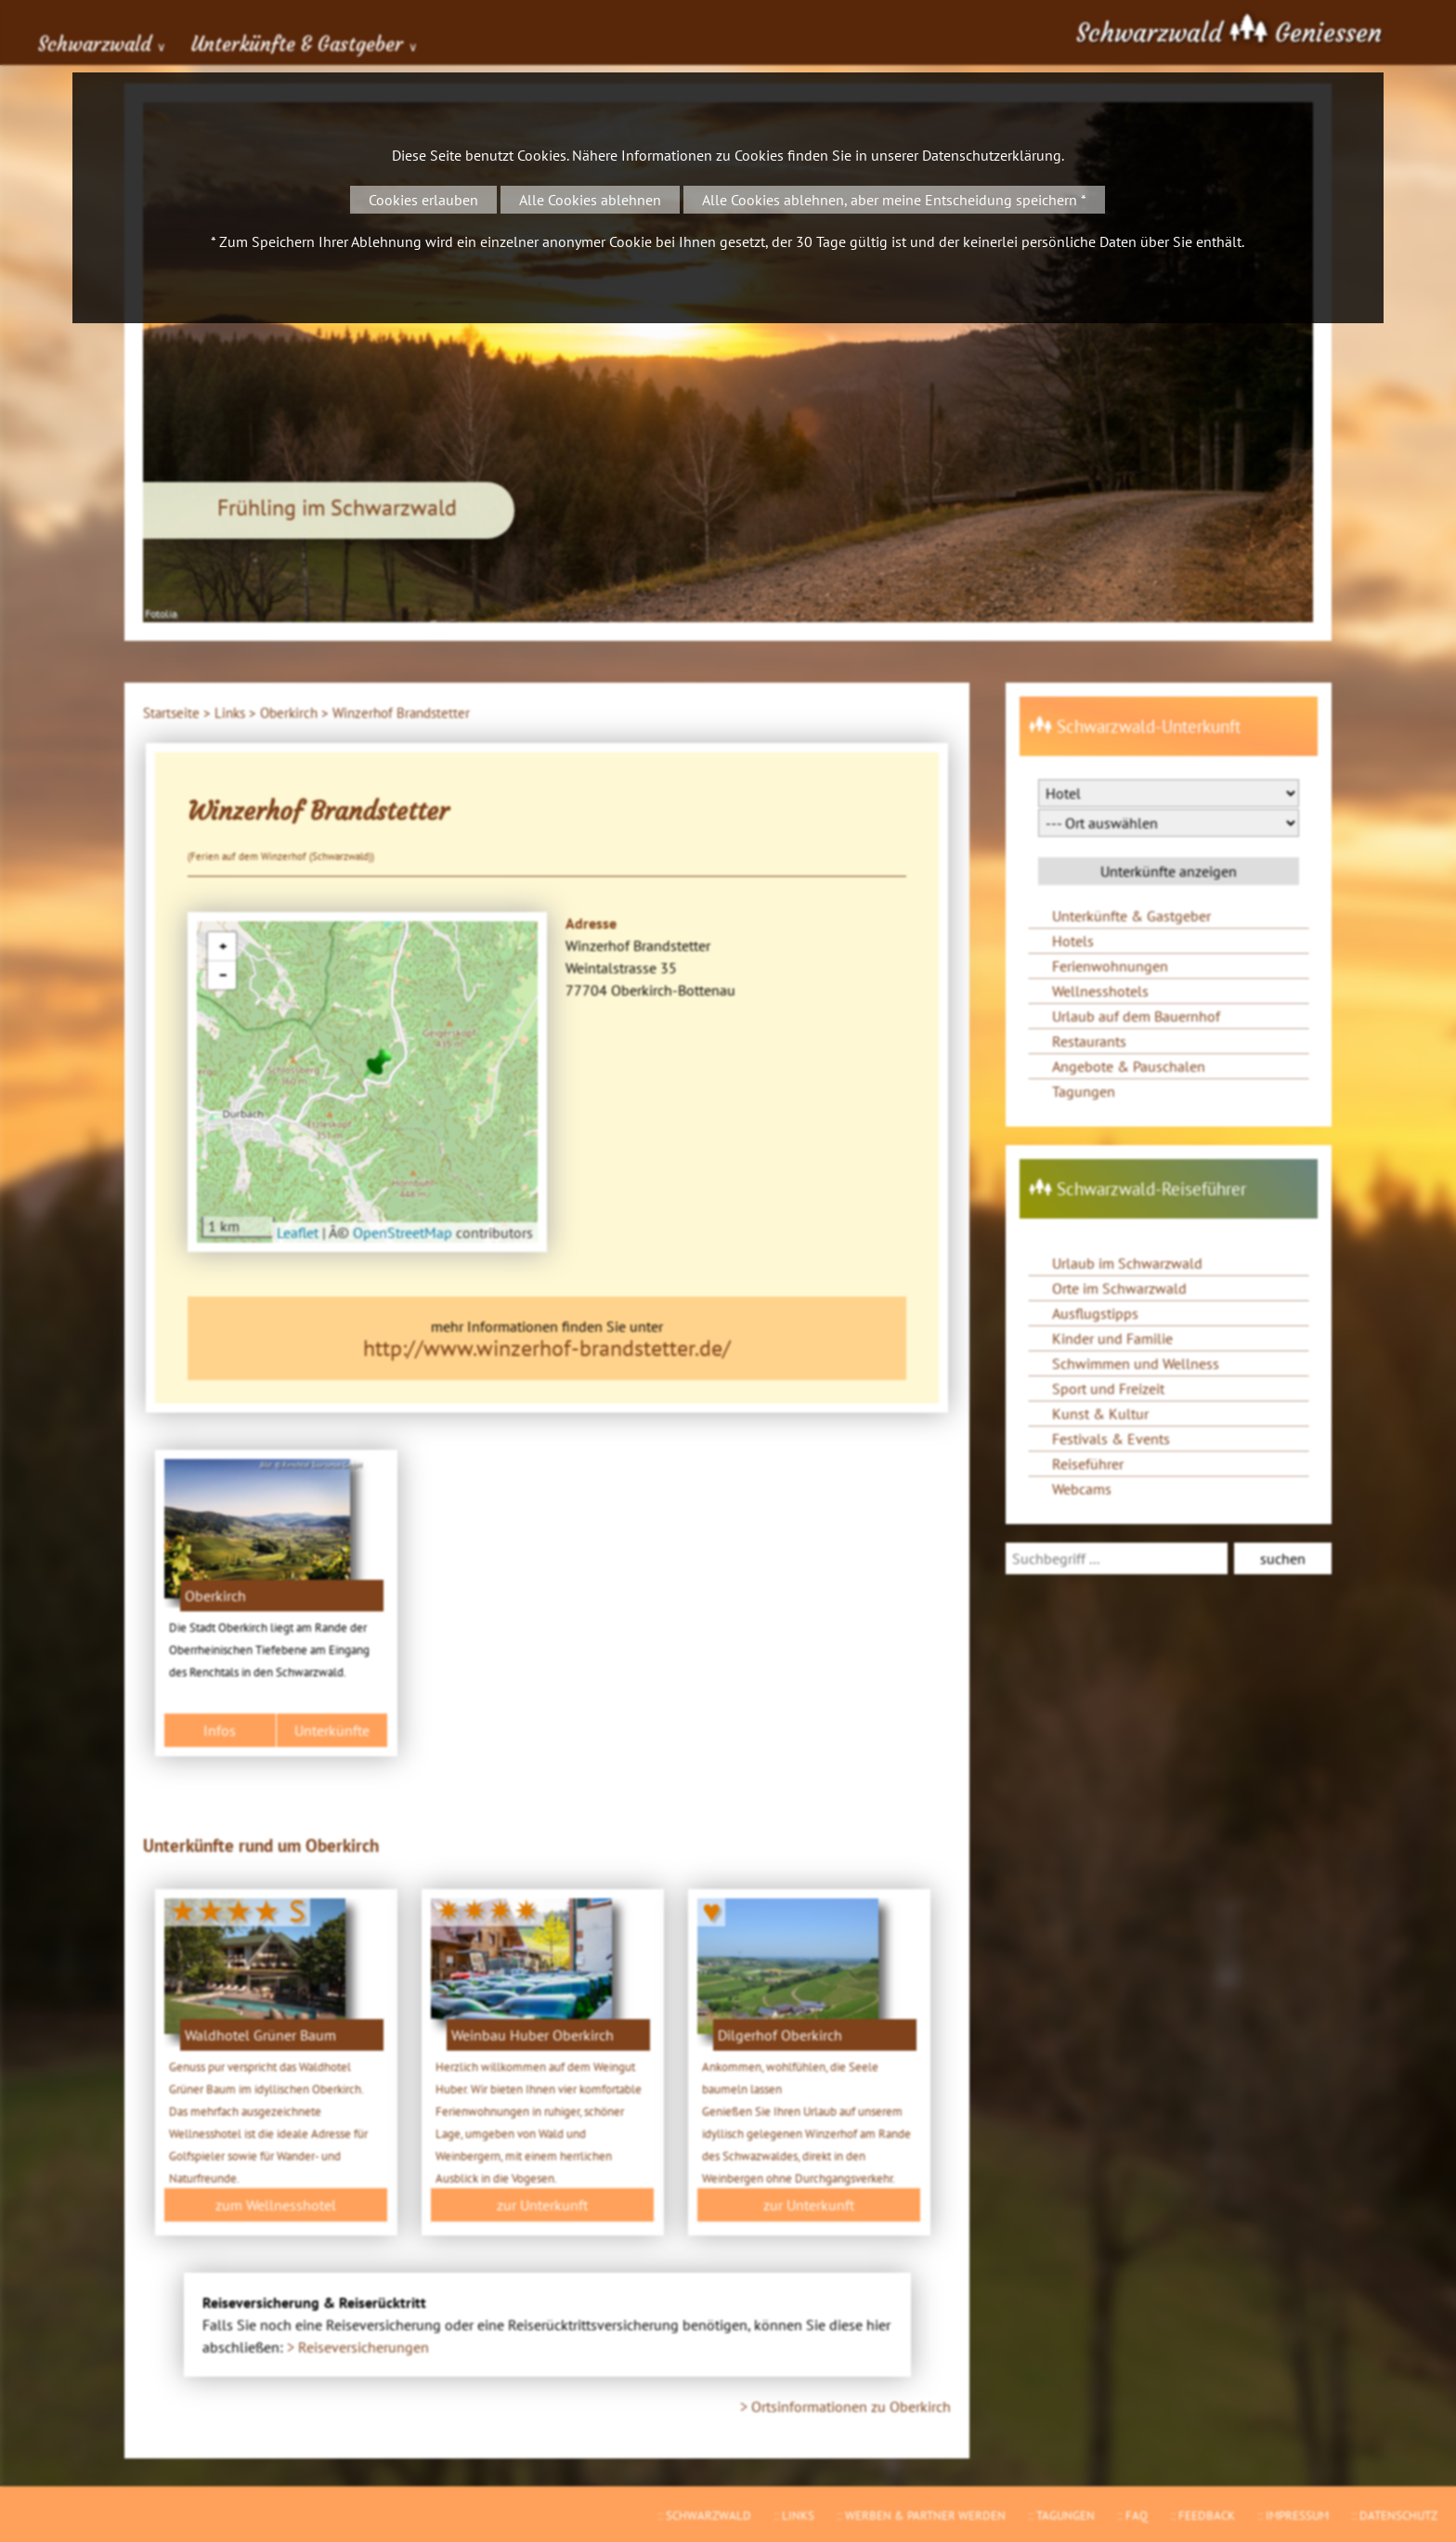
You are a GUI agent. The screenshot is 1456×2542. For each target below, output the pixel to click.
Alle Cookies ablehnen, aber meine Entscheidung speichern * (894, 199)
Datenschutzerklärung (991, 155)
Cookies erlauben (423, 199)
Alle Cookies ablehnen (590, 199)
